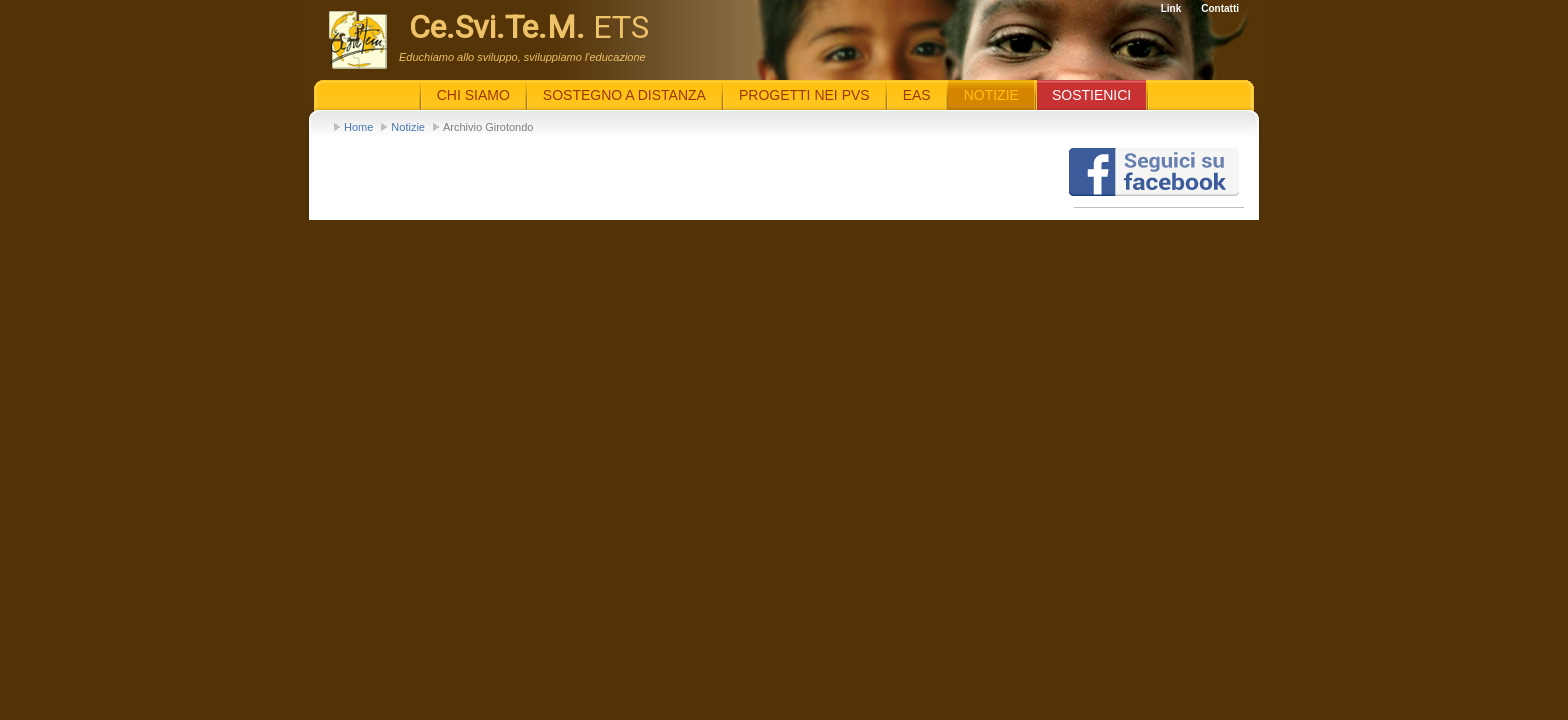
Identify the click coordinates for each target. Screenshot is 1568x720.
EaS (917, 95)
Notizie (408, 127)
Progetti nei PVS (804, 95)
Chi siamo (473, 95)
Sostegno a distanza (624, 95)
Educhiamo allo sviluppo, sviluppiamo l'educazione (522, 57)
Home (358, 127)
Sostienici (1091, 95)
